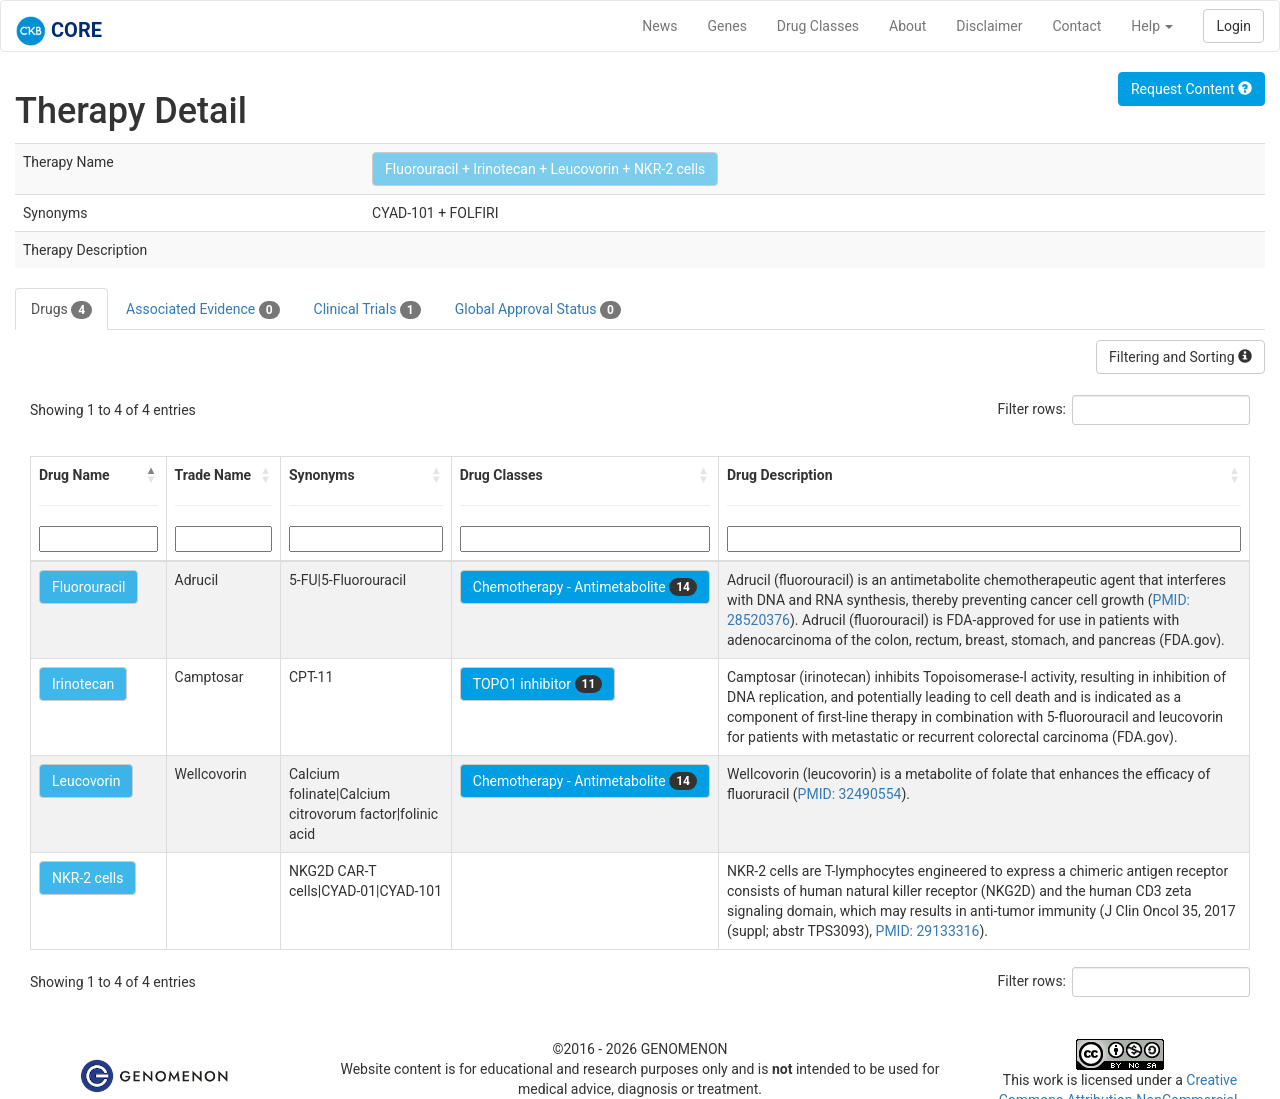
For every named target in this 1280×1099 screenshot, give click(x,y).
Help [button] (1152, 26)
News (659, 26)
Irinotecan (83, 684)
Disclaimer (989, 26)
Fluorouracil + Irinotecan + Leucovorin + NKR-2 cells (545, 169)
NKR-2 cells (87, 878)
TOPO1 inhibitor (538, 684)
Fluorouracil (88, 587)
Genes (727, 26)
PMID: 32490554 (850, 794)
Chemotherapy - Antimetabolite (585, 587)
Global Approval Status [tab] (538, 310)
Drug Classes (818, 26)
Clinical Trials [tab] (367, 310)
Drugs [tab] (61, 310)
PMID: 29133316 (928, 931)
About (907, 26)
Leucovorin (86, 781)
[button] (152, 475)
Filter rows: (1032, 409)
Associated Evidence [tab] (202, 310)
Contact (1076, 26)
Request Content (1191, 89)
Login (1233, 26)
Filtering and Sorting (1180, 357)
